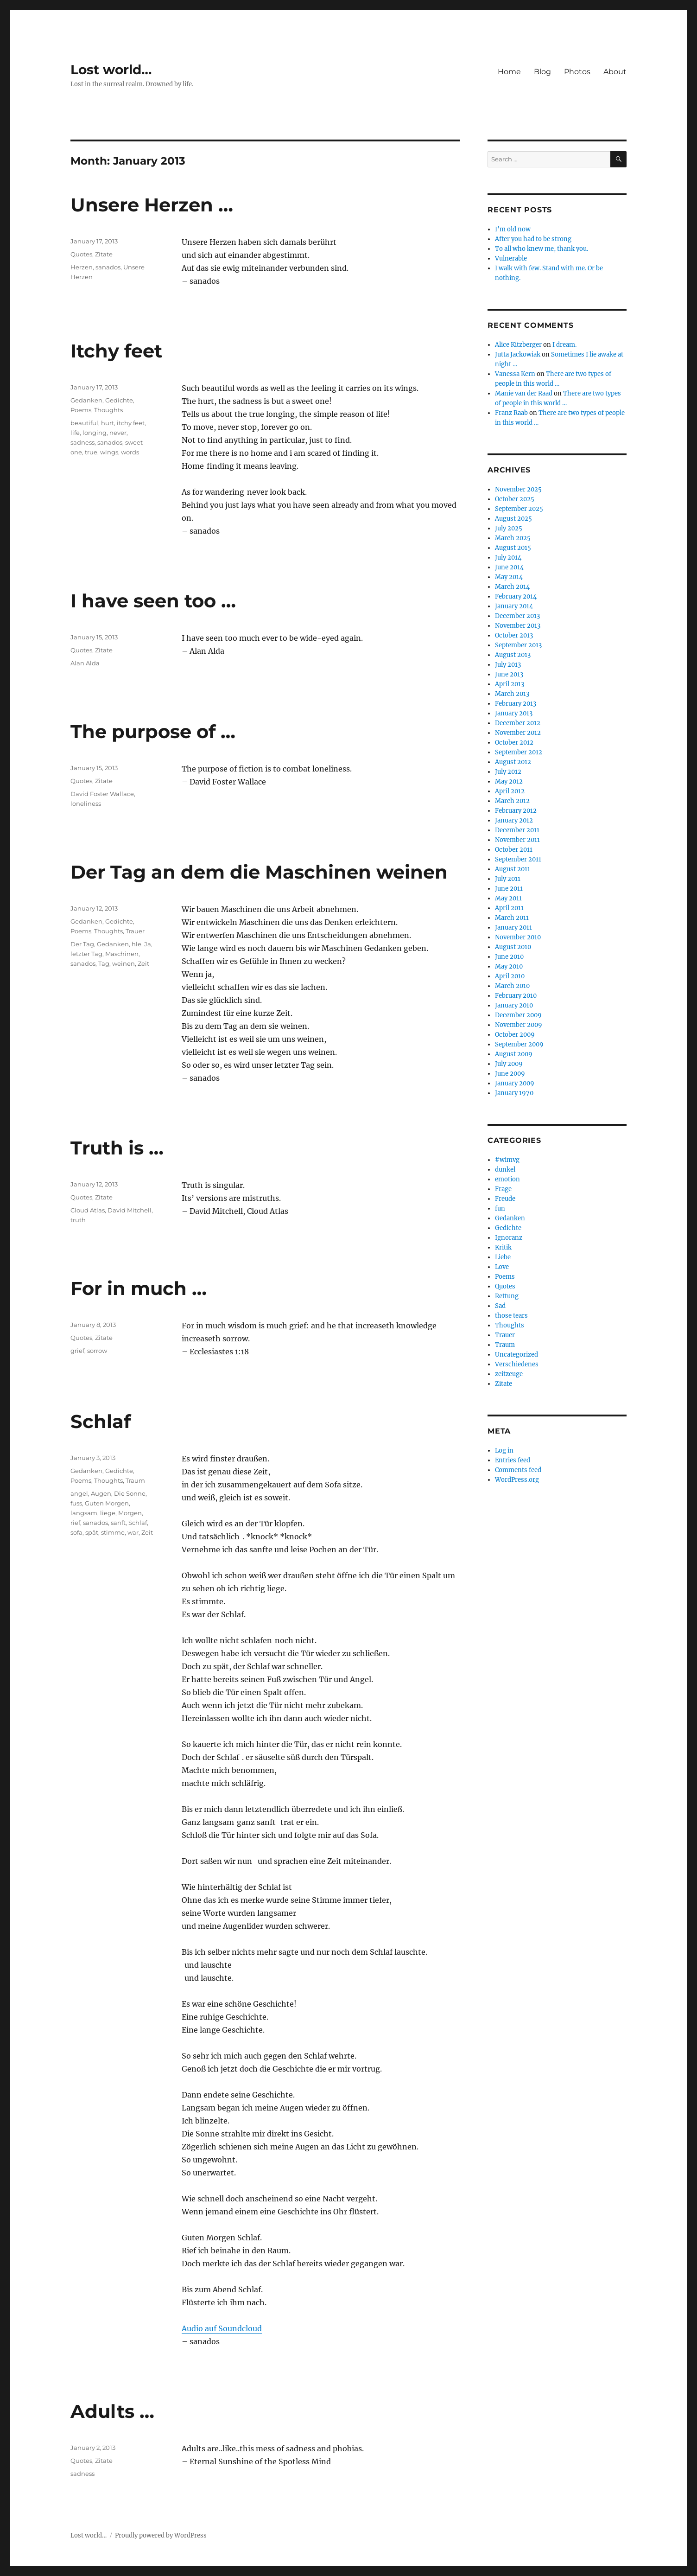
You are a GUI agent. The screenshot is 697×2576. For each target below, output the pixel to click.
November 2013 (517, 626)
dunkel (505, 1169)
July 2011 (507, 879)
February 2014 (516, 596)
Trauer (135, 931)
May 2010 (509, 966)
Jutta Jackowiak (517, 354)
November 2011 (517, 840)
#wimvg (507, 1160)
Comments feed (518, 1470)
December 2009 (518, 1015)
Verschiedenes (517, 1364)
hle (136, 944)
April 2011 (509, 908)
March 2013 (512, 694)
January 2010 (514, 1005)
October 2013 (514, 635)
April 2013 (509, 684)
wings (109, 452)
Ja (147, 944)
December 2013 (517, 616)
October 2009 (515, 1035)
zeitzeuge (509, 1374)
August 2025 (513, 519)
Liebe (503, 1257)
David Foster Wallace (102, 793)
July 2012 (508, 772)
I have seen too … (153, 600)
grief (77, 1350)
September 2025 (519, 509)
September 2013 (518, 645)
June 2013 (509, 674)
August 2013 (513, 655)
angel (79, 1493)
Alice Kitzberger (518, 345)
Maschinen (122, 953)
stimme (113, 1532)
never (118, 432)
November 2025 (518, 489)
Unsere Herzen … (151, 204)
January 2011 (513, 927)
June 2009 (510, 1074)
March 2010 (512, 986)
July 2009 (509, 1064)
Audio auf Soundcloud (222, 2328)
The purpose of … (152, 731)
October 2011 (513, 850)
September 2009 (519, 1044)
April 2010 (510, 976)
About (615, 71)
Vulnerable (511, 258)
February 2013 (515, 704)
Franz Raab (511, 413)
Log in (504, 1450)
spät (91, 1532)
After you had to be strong (533, 239)
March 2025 (513, 538)
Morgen (130, 1513)
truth (78, 1220)
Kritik (503, 1247)
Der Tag (82, 944)
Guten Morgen (107, 1503)
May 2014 (509, 577)
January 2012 (514, 820)
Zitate (104, 254)
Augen (101, 1493)
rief (75, 1522)
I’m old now (513, 229)
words (130, 452)
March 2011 (512, 918)
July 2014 (508, 557)
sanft (118, 1522)
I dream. (564, 345)
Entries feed (512, 1460)
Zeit (143, 963)
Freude (505, 1199)
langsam (83, 1513)
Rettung (507, 1296)
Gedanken (86, 400)
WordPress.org (517, 1480)
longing (94, 432)
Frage (503, 1189)
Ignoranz (508, 1238)
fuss (76, 1503)
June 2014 (509, 567)
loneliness (85, 803)
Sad (500, 1306)
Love (502, 1267)
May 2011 (508, 898)
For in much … (138, 1288)
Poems (80, 410)
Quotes (81, 254)
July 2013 (508, 665)
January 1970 (514, 1093)
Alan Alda (85, 663)
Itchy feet (116, 350)
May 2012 (509, 781)
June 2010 (509, 957)
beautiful (84, 423)
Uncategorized (516, 1354)
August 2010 (513, 947)
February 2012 (516, 811)
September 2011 (518, 859)
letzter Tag (86, 953)
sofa (76, 1532)
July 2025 (508, 528)
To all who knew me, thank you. (541, 249)
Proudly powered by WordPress (161, 2535)
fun (500, 1208)
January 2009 (514, 1083)
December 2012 (517, 723)
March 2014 (512, 587)
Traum (135, 1480)
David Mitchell (130, 1210)
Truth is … (117, 1147)
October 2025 (514, 499)
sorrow (97, 1350)
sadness (82, 442)
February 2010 (516, 996)
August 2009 (513, 1054)
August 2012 (513, 762)
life (75, 432)
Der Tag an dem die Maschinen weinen (259, 872)
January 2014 (514, 606)
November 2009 (518, 1025)
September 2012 (518, 752)
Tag (103, 963)
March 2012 (512, 801)
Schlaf (100, 1421)
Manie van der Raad (523, 393)
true (91, 452)
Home (509, 71)
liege (107, 1513)
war (133, 1532)
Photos (577, 71)
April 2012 (510, 791)
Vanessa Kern (515, 374)
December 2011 (517, 830)
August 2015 (513, 548)
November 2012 (518, 733)
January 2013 (513, 713)
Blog (542, 71)
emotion (507, 1179)
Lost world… (111, 69)
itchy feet (131, 423)
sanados (107, 267)
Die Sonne (130, 1493)
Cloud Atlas (87, 1210)
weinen (123, 963)
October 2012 (514, 742)
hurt (107, 423)
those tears (511, 1316)
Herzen (81, 267)
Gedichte (119, 400)
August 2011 (512, 869)
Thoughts (108, 410)
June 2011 (509, 889)
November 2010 (518, 937)
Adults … (112, 2411)
